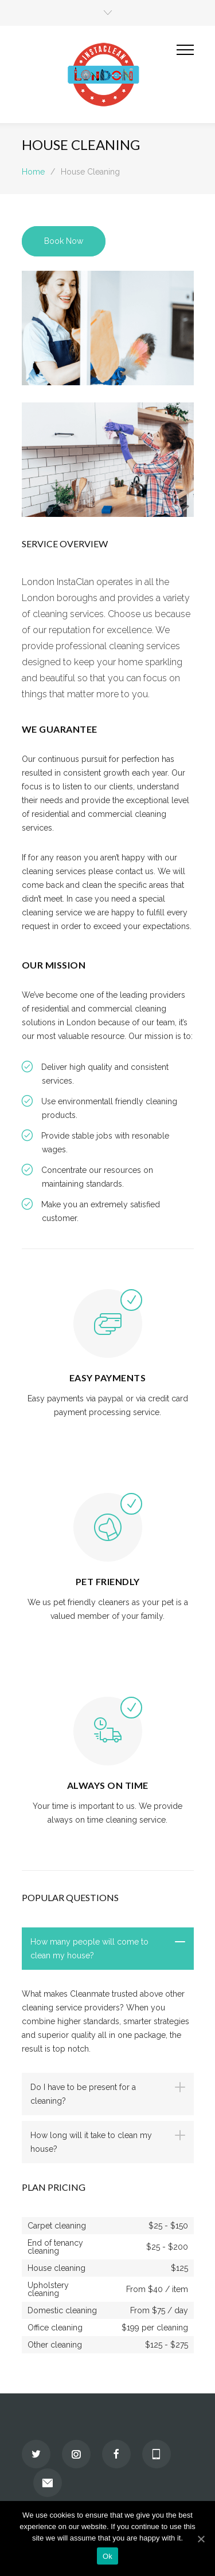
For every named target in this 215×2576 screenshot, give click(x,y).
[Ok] (200, 2539)
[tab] (108, 1948)
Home (33, 171)
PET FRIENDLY (108, 1581)
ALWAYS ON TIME (107, 1785)
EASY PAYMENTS (107, 1377)
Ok (107, 2556)
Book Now (63, 241)
